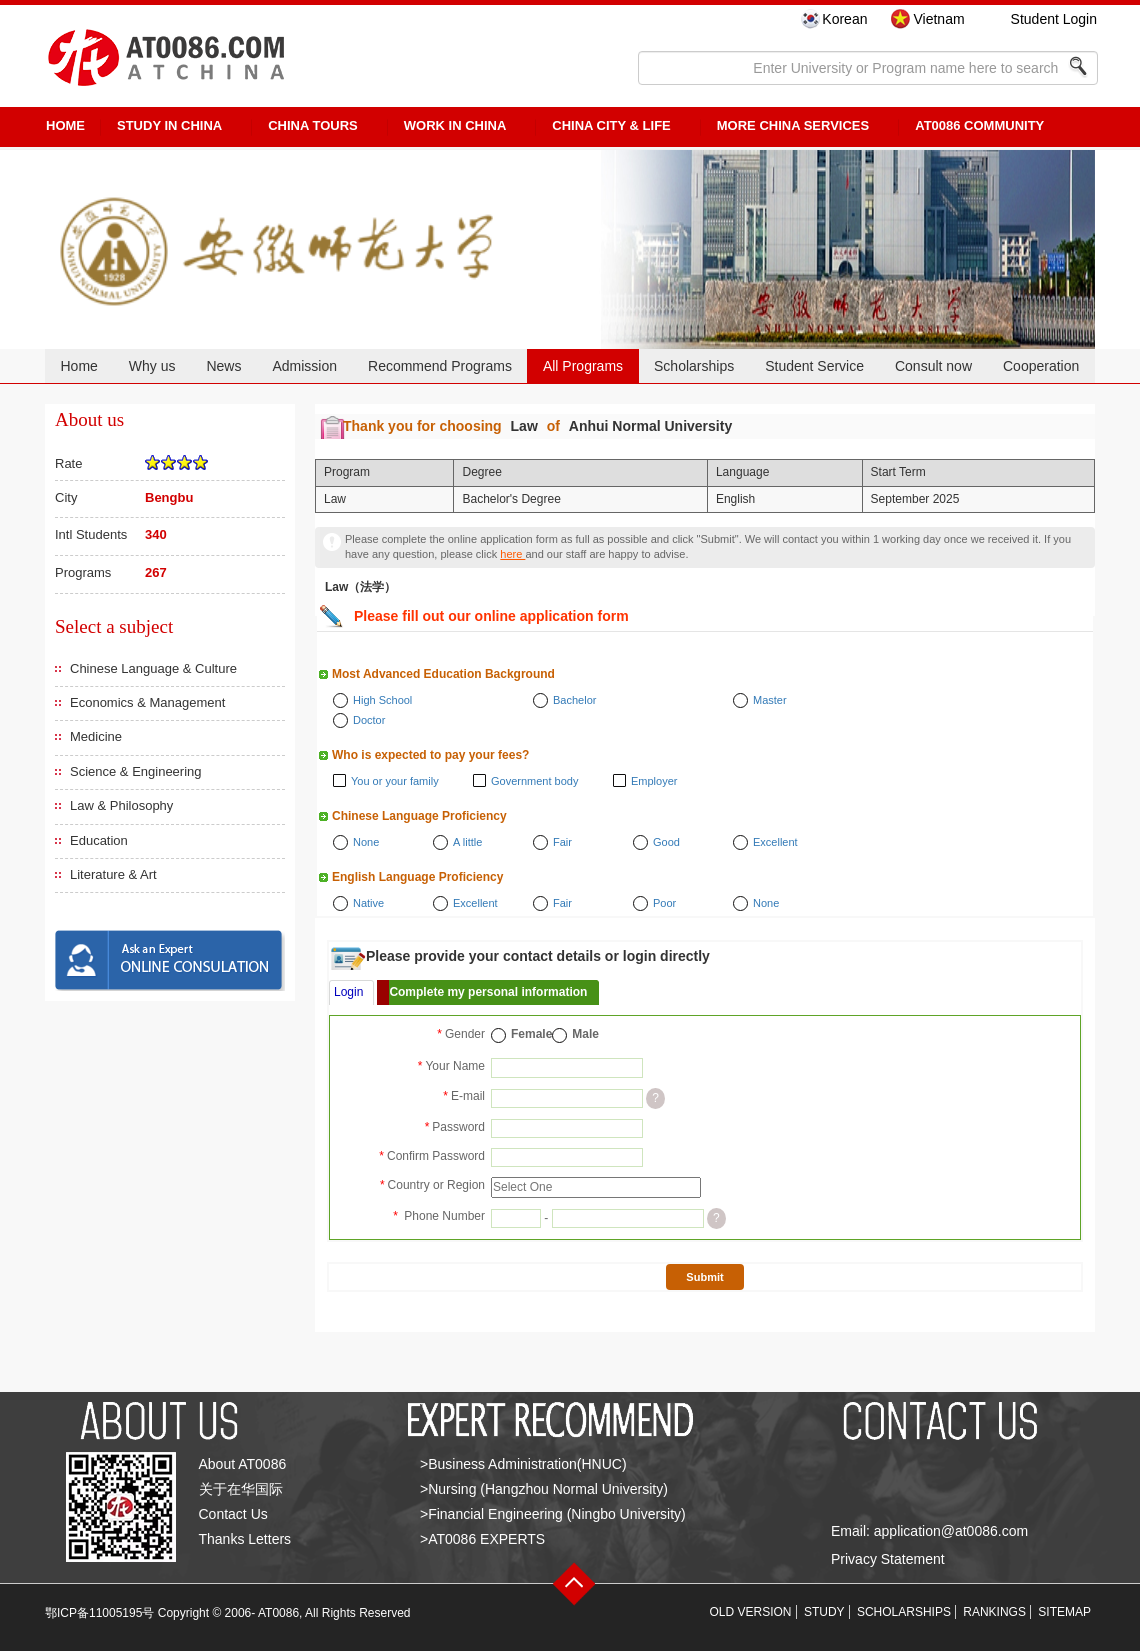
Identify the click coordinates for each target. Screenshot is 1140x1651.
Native (368, 903)
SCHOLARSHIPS (904, 1612)
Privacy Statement (888, 1559)
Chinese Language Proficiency (419, 816)
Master (770, 700)
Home (78, 366)
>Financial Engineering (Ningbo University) (553, 1514)
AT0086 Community (979, 125)
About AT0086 (243, 1464)
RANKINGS (994, 1612)
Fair (562, 842)
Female (531, 1034)
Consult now (933, 366)
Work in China (455, 125)
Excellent (775, 842)
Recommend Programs (440, 366)
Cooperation (1041, 366)
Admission (304, 366)
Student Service (814, 366)
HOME (65, 125)
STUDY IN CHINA (169, 125)
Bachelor (574, 700)
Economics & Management (147, 702)
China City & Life (611, 125)
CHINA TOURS (313, 125)
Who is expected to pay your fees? (430, 755)
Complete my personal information (488, 992)
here (512, 554)
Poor (664, 903)
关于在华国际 (241, 1489)
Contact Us (233, 1514)
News (223, 366)
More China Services (793, 125)
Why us (152, 366)
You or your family (395, 781)
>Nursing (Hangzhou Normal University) (544, 1489)
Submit (704, 1277)
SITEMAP (1064, 1612)
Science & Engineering (136, 771)
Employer (654, 781)
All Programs (583, 366)
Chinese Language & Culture (153, 668)
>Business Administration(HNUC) (523, 1464)
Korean (844, 19)
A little (467, 842)
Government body (534, 781)
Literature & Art (113, 874)
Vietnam (938, 19)
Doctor (369, 720)
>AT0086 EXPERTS (482, 1539)
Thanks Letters (245, 1539)
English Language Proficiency (417, 877)
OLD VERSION (751, 1612)
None (366, 842)
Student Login (1054, 19)
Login (348, 992)
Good (666, 842)
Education (99, 840)
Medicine (96, 736)
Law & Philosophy (121, 805)
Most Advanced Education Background (443, 674)
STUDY (824, 1612)
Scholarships (694, 366)
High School (382, 700)
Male (585, 1034)
